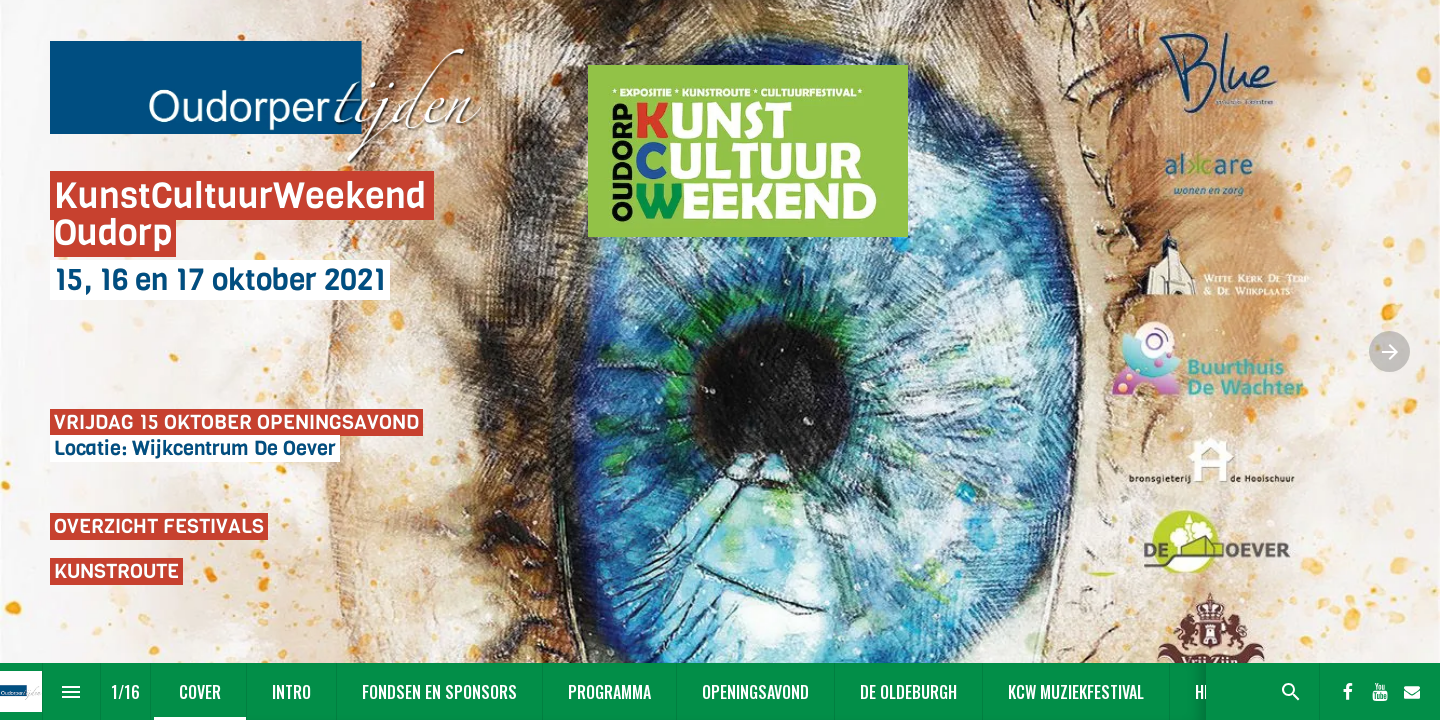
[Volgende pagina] (1389, 351)
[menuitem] (200, 691)
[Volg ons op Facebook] (1348, 692)
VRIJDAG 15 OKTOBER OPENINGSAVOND (236, 422)
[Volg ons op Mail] (1412, 692)
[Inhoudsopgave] (71, 691)
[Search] (1290, 691)
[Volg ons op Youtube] (1380, 692)
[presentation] (720, 360)
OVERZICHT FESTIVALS (159, 526)
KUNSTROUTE (116, 571)
